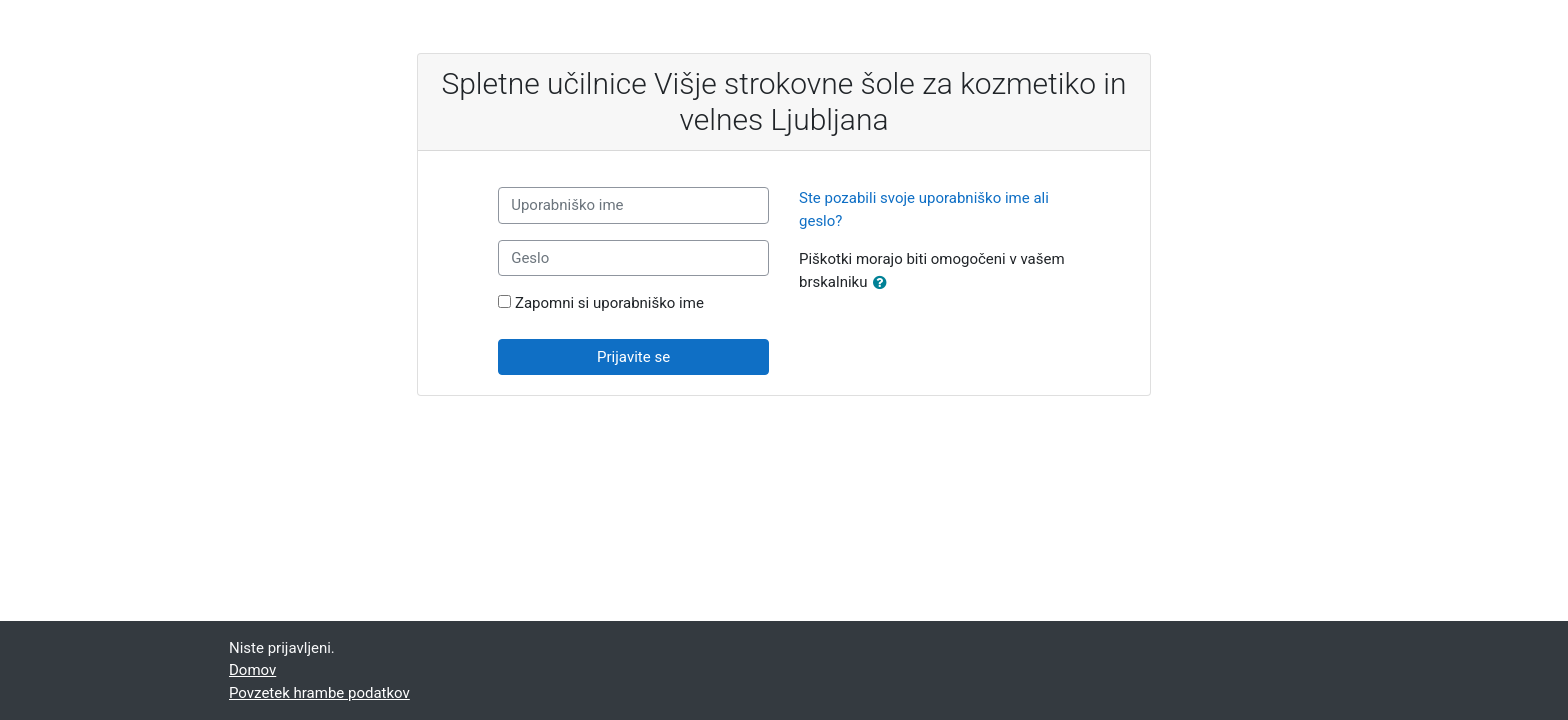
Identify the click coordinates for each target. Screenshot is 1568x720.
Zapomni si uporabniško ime (609, 303)
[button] (884, 283)
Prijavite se (633, 357)
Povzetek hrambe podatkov (319, 693)
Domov (252, 670)
